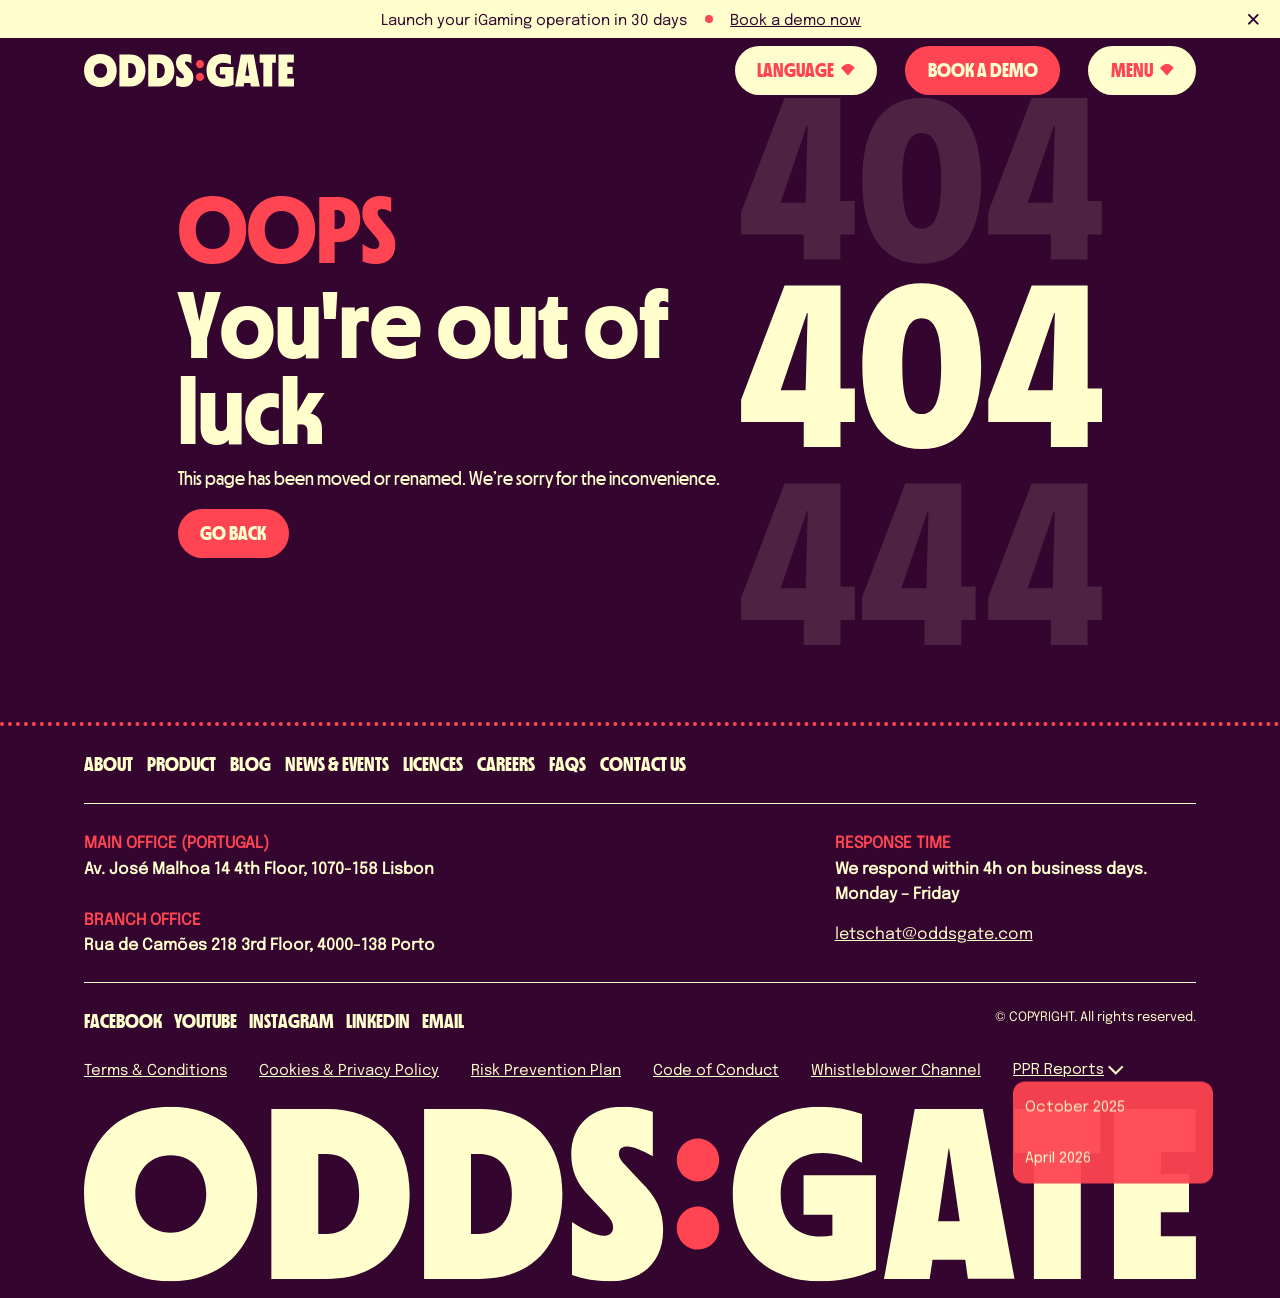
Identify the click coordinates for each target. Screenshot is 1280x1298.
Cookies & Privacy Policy (349, 1069)
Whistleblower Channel (896, 1069)
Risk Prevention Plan (546, 1069)
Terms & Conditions (155, 1069)
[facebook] (123, 1021)
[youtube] (205, 1021)
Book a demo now (795, 19)
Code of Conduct (716, 1069)
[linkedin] (378, 1021)
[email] (443, 1021)
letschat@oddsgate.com (934, 932)
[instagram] (291, 1021)
